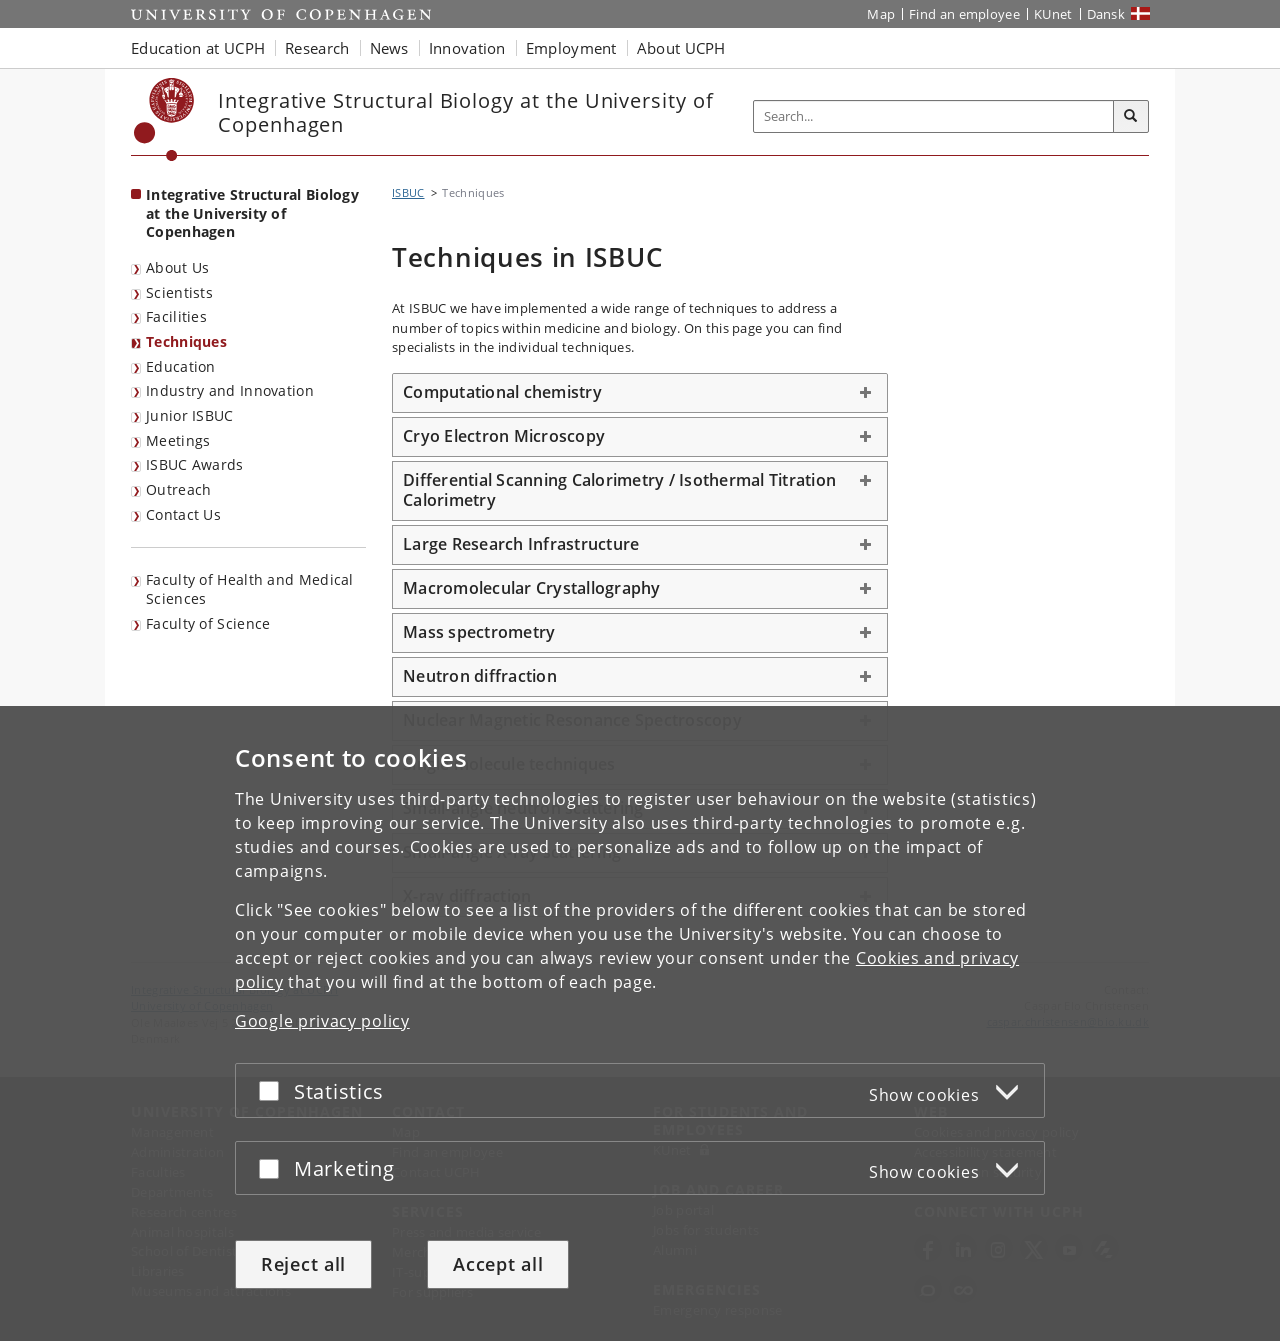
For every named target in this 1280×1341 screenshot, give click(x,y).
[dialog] (640, 1023)
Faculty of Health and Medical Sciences (250, 589)
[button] (640, 393)
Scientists (179, 292)
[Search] (1131, 117)
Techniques (186, 341)
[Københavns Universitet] (164, 119)
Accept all (498, 1264)
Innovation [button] (467, 48)
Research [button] (317, 48)
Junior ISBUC (190, 415)
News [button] (389, 48)
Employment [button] (571, 48)
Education (181, 366)
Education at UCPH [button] (198, 48)
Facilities (176, 316)
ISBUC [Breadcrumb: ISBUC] (408, 192)
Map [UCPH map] (881, 14)
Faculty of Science (208, 623)
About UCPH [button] (681, 48)
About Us (177, 267)
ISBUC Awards (195, 464)
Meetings (178, 440)
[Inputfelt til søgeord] (934, 116)
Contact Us (183, 514)
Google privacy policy (322, 1021)
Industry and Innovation (230, 390)
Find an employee (964, 14)
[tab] (640, 393)
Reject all (303, 1264)
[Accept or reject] (274, 1090)
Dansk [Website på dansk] (1106, 14)
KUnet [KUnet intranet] (1053, 14)
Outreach (178, 489)
